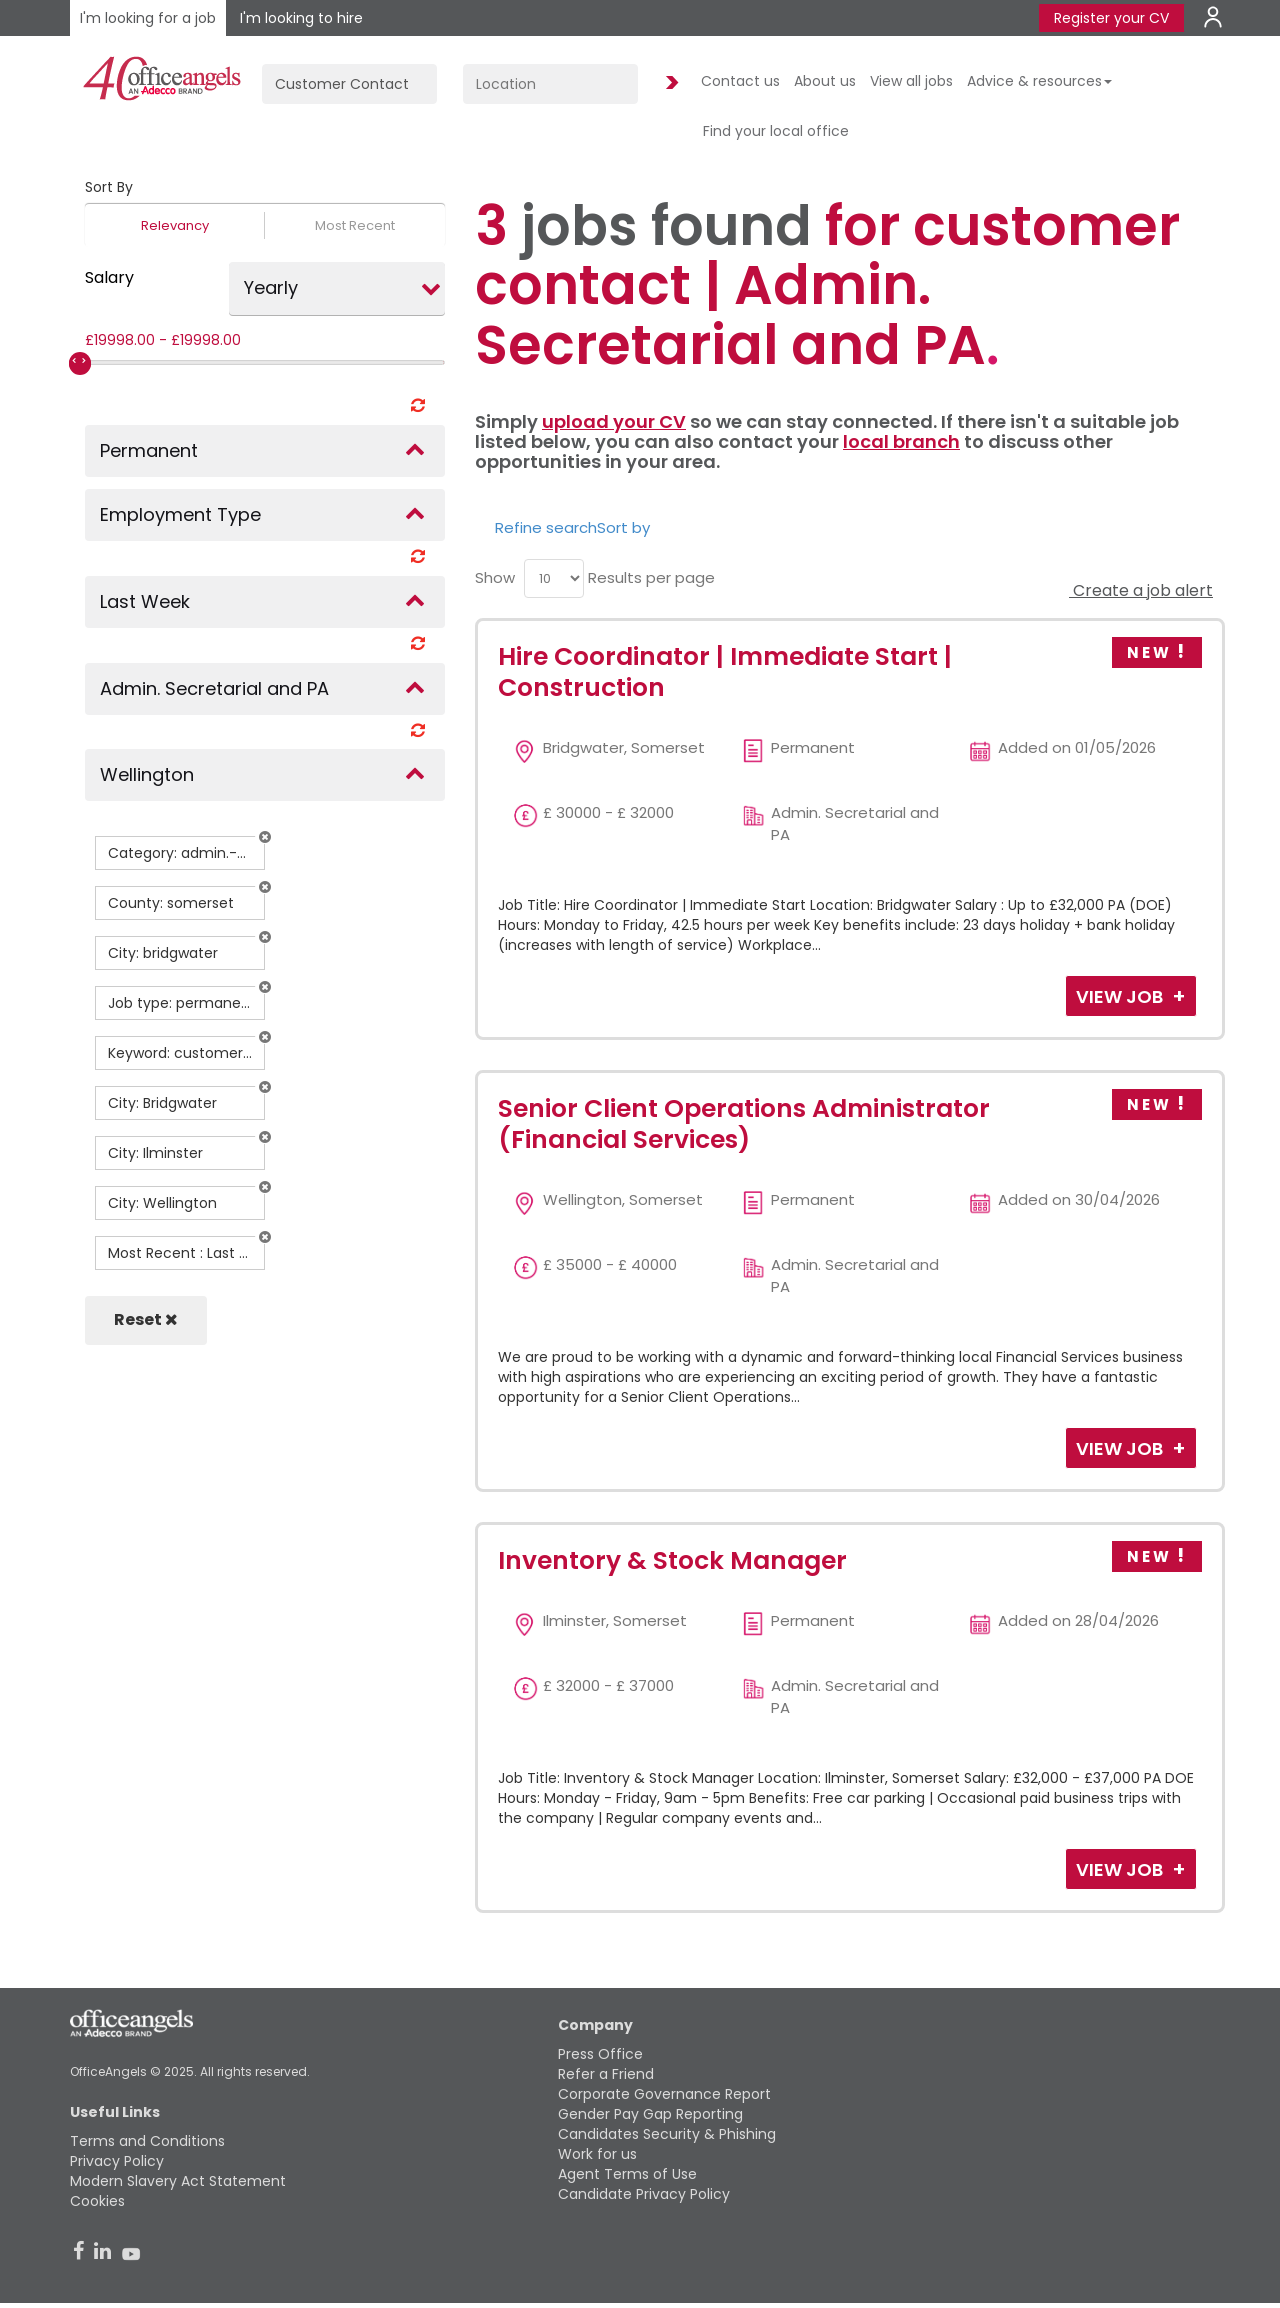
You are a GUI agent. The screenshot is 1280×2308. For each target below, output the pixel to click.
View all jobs (911, 81)
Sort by (623, 527)
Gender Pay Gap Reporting (650, 2114)
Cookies (97, 2201)
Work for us (597, 2154)
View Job (1121, 996)
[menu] (554, 578)
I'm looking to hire (301, 18)
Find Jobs (669, 83)
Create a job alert (1141, 590)
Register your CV (1111, 18)
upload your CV (614, 421)
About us (825, 81)
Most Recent (355, 225)
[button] (265, 837)
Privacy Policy (117, 2161)
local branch (901, 441)
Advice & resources (1039, 81)
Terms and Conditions (147, 2141)
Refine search (546, 527)
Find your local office (776, 131)
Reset (146, 1319)
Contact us (740, 81)
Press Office (600, 2054)
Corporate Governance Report (664, 2094)
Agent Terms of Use (627, 2174)
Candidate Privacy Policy (644, 2194)
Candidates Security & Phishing (667, 2134)
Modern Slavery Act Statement (178, 2181)
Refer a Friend (606, 2074)
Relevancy (175, 225)
